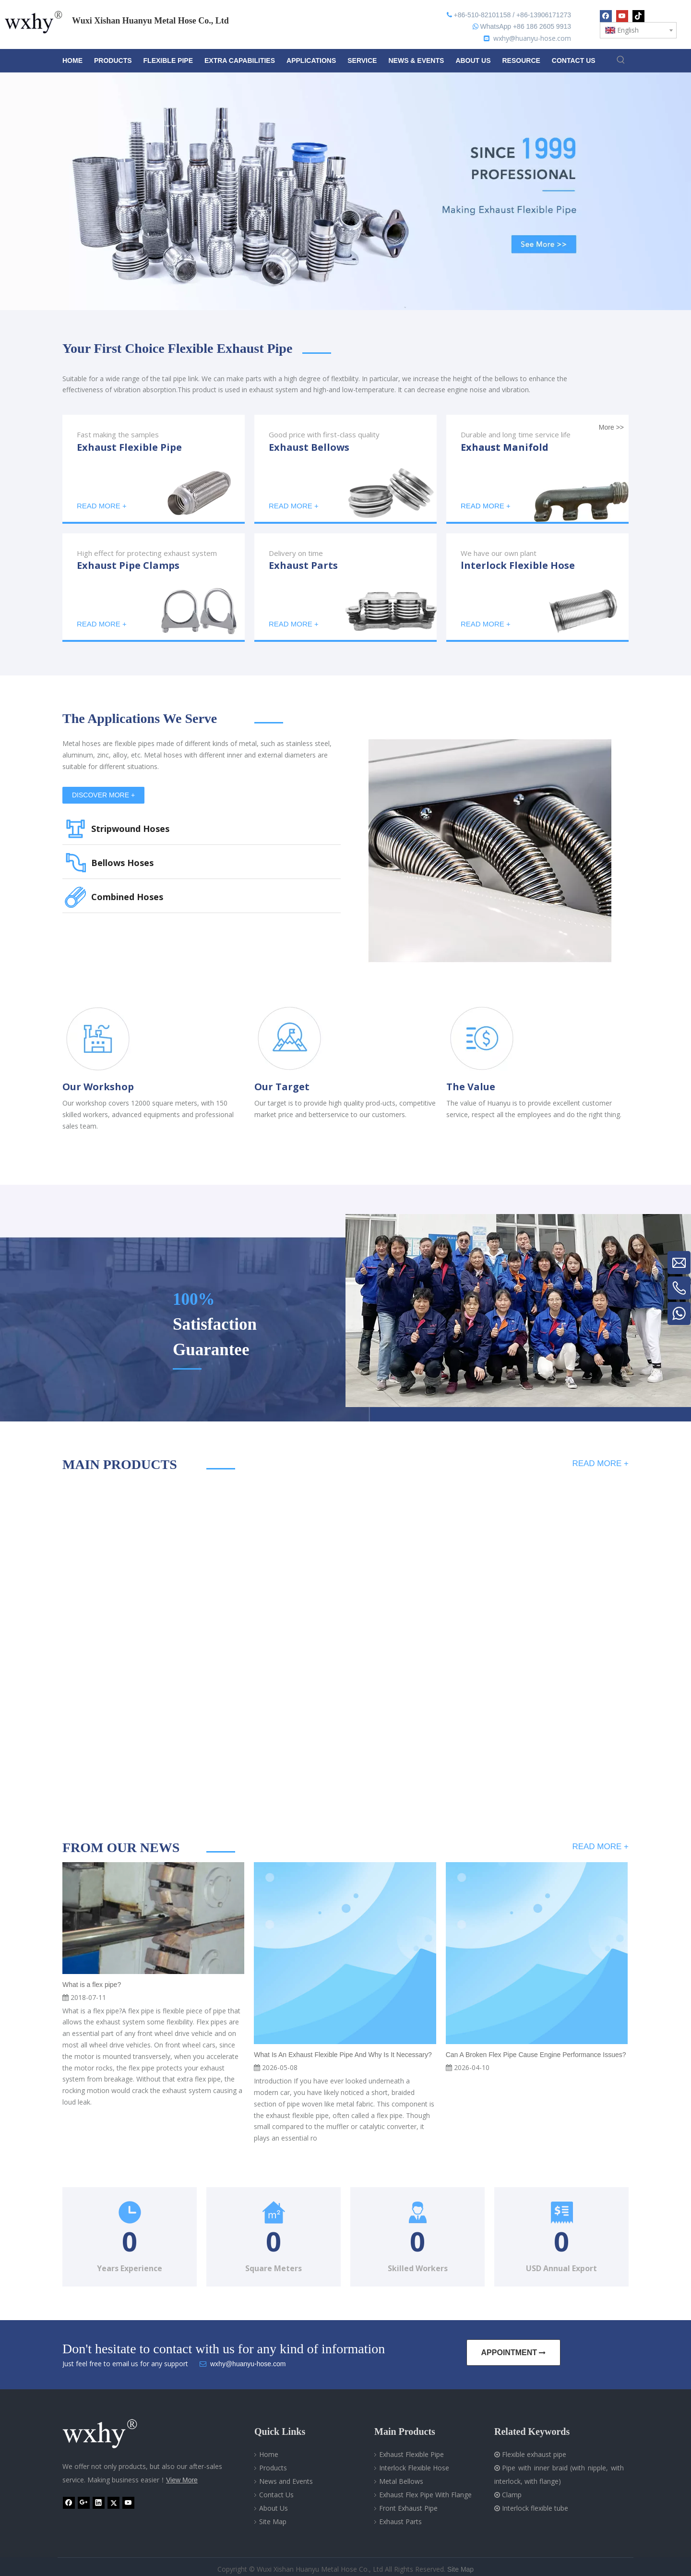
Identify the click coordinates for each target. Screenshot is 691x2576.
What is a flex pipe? (91, 1984)
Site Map (272, 2521)
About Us (273, 2508)
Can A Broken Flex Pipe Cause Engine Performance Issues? (536, 2054)
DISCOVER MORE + (103, 795)
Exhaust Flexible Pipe (411, 2454)
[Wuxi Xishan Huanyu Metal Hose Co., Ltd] (110, 2434)
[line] (316, 353)
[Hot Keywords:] (621, 60)
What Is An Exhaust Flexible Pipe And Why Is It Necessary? (342, 2054)
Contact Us (276, 2494)
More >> (611, 427)
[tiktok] (638, 16)
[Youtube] (622, 16)
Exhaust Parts (400, 2521)
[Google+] (84, 2503)
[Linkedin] (99, 2503)
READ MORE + (600, 1463)
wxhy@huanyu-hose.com (532, 38)
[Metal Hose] (489, 850)
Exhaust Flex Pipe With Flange (425, 2494)
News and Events (286, 2481)
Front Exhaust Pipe (408, 2508)
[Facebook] (606, 16)
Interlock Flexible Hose (414, 2467)
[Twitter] (113, 2503)
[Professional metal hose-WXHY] (518, 1311)
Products (273, 2467)
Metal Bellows (401, 2481)
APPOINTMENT (513, 2353)
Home (268, 2454)
